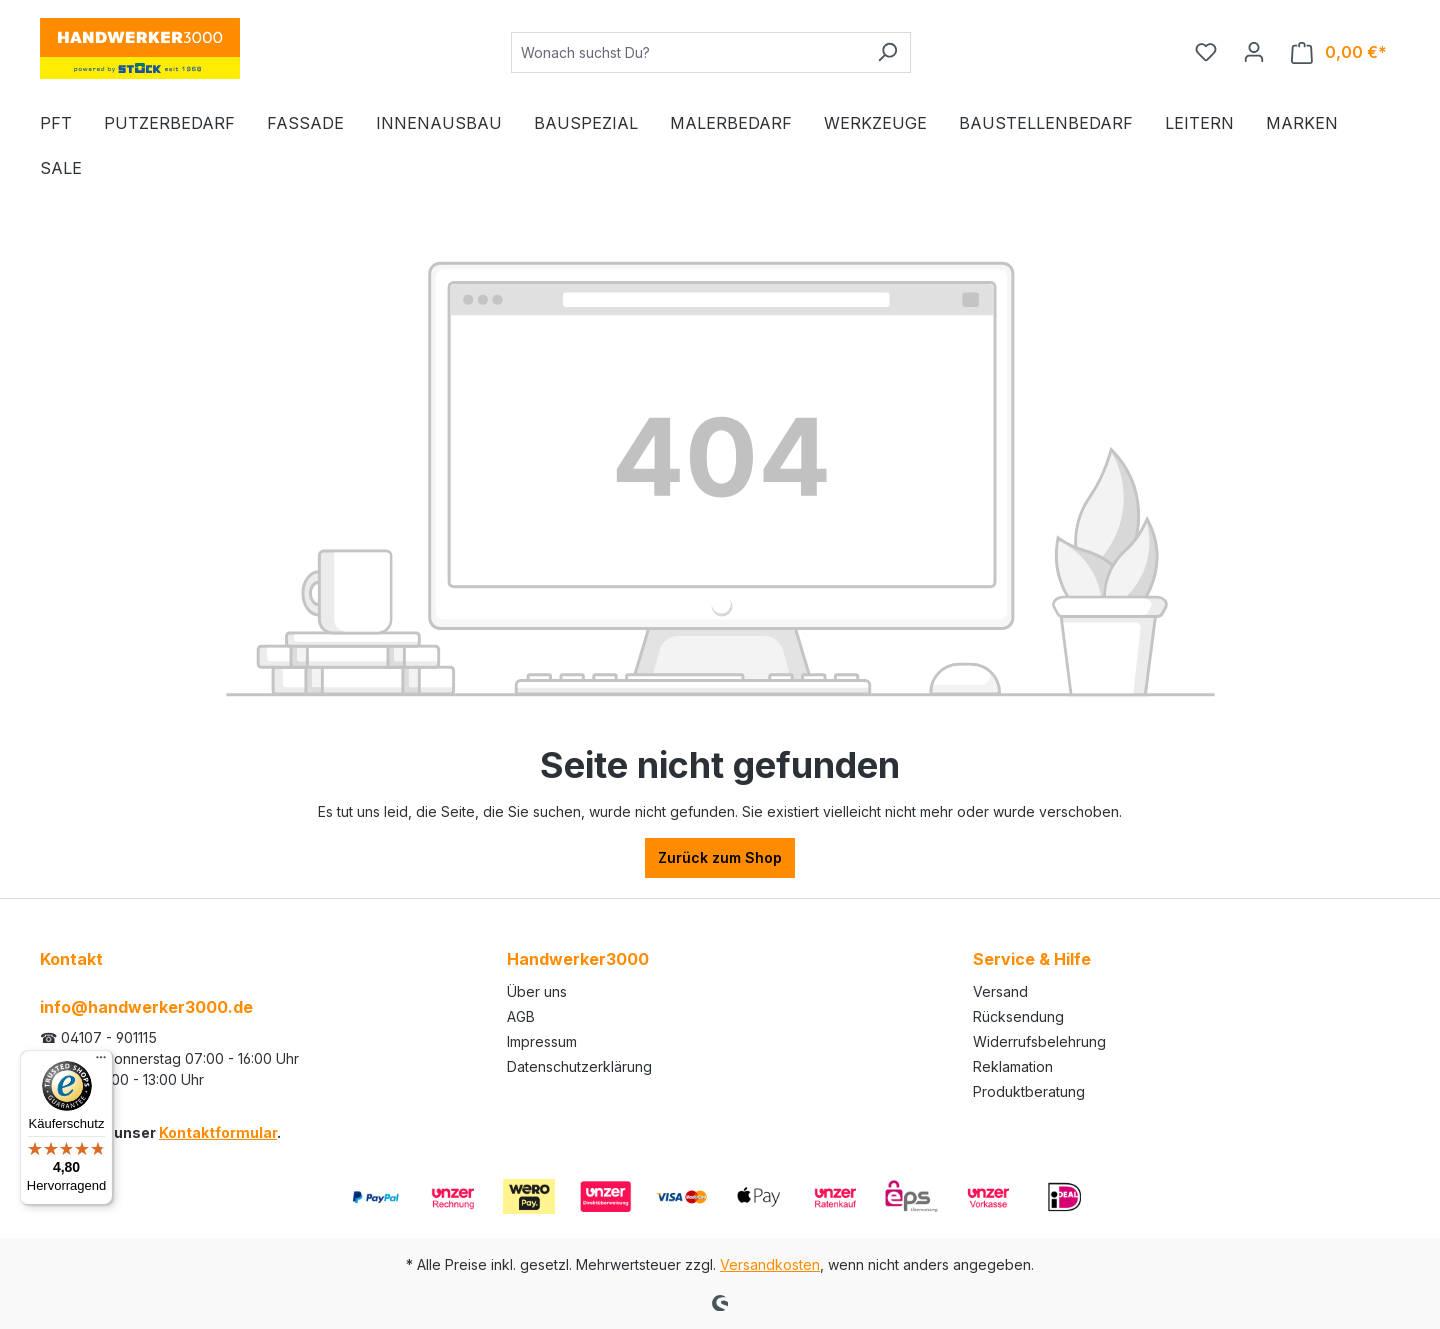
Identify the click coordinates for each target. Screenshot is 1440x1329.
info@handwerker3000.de (146, 1007)
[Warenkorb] (1339, 52)
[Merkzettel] (1206, 52)
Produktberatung (1029, 1091)
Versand (1000, 991)
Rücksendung (1018, 1016)
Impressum (542, 1041)
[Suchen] (887, 52)
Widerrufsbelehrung (1039, 1041)
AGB (521, 1016)
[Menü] (101, 1062)
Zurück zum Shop (720, 857)
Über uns (537, 991)
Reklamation (1013, 1066)
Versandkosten (770, 1264)
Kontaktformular (218, 1132)
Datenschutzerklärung (579, 1066)
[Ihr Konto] (1254, 52)
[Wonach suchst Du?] (688, 52)
